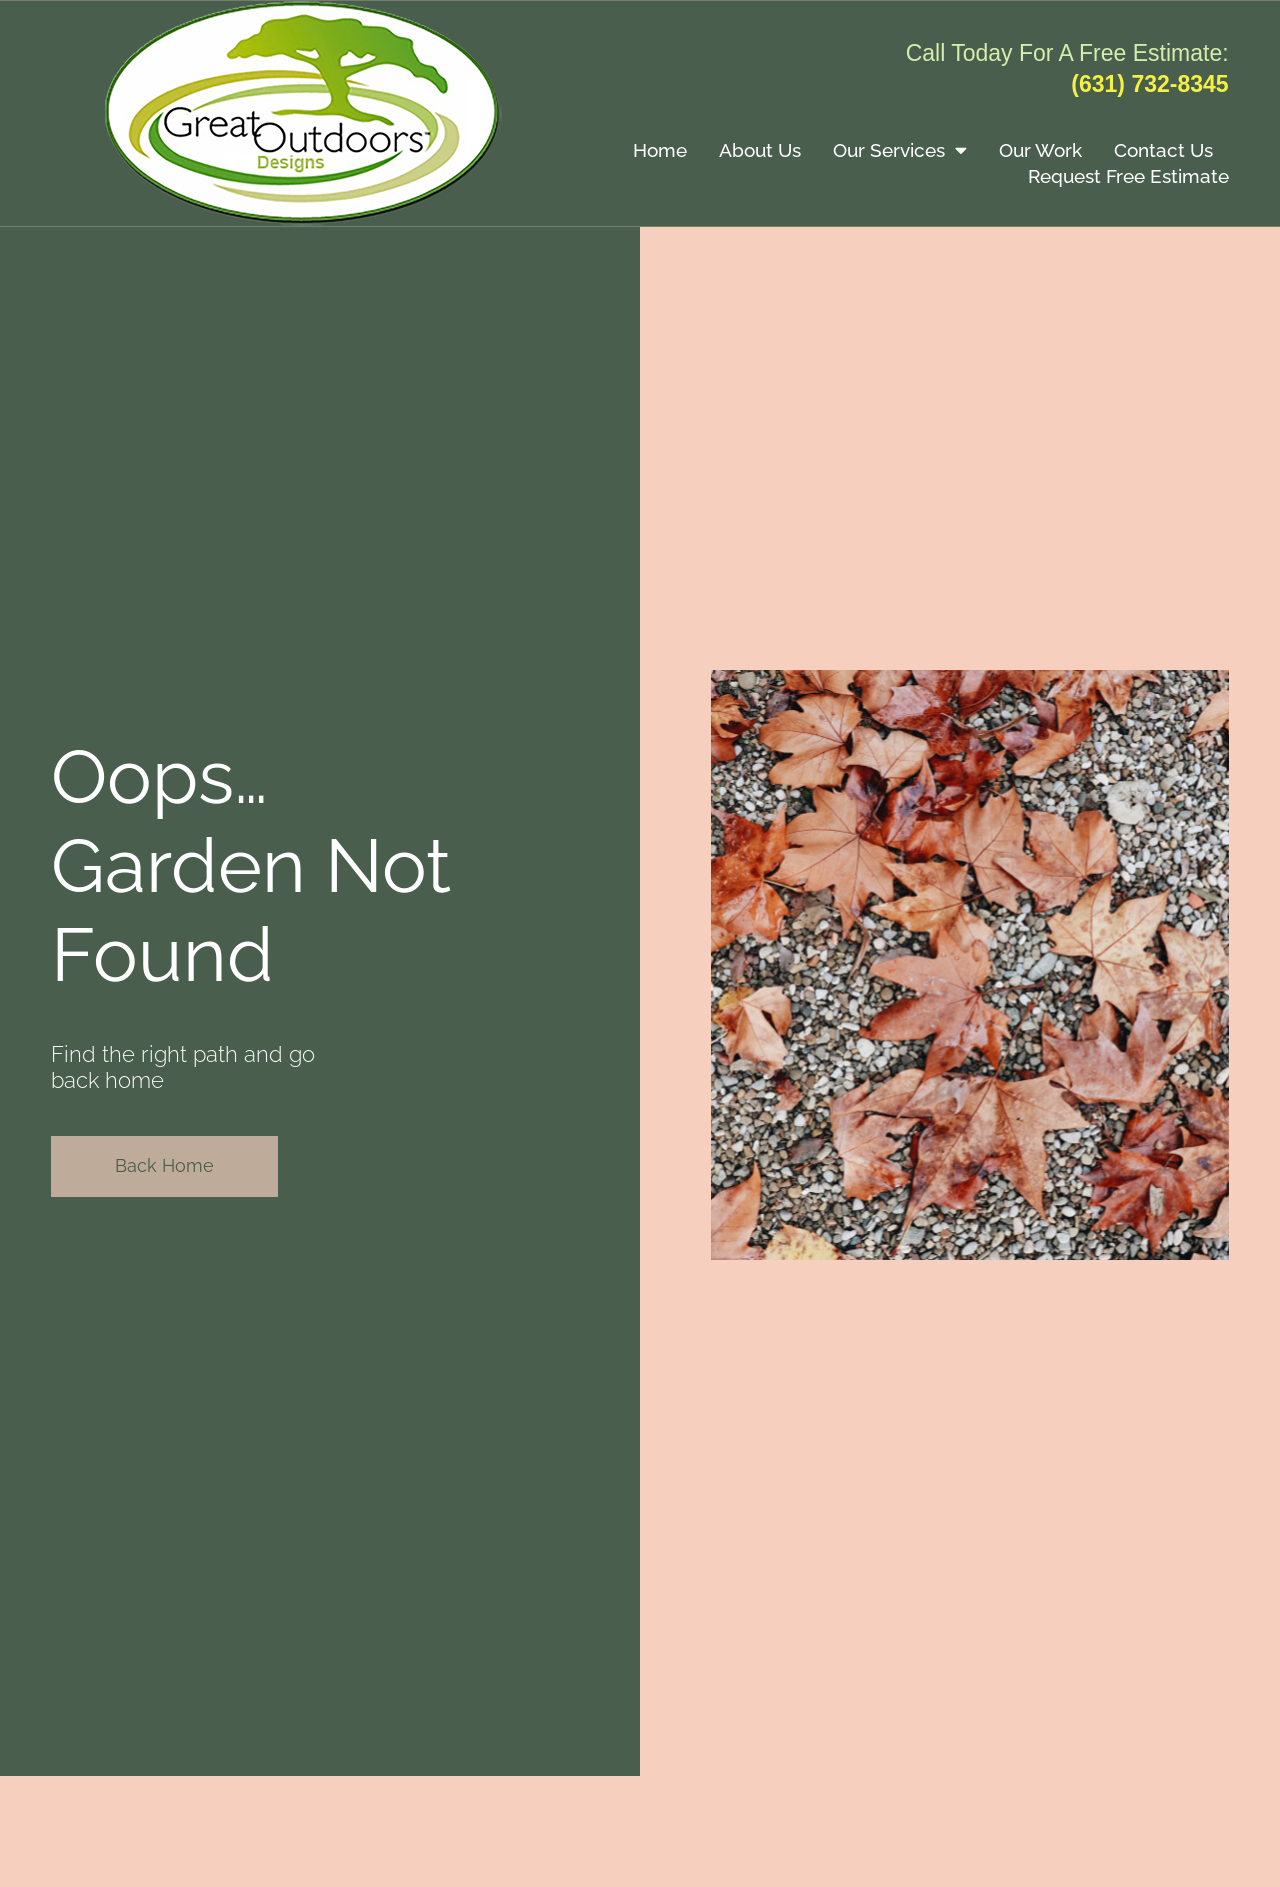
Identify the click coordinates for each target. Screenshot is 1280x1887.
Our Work (1040, 150)
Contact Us (1163, 150)
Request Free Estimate (1128, 176)
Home (660, 150)
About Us (760, 150)
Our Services (900, 149)
